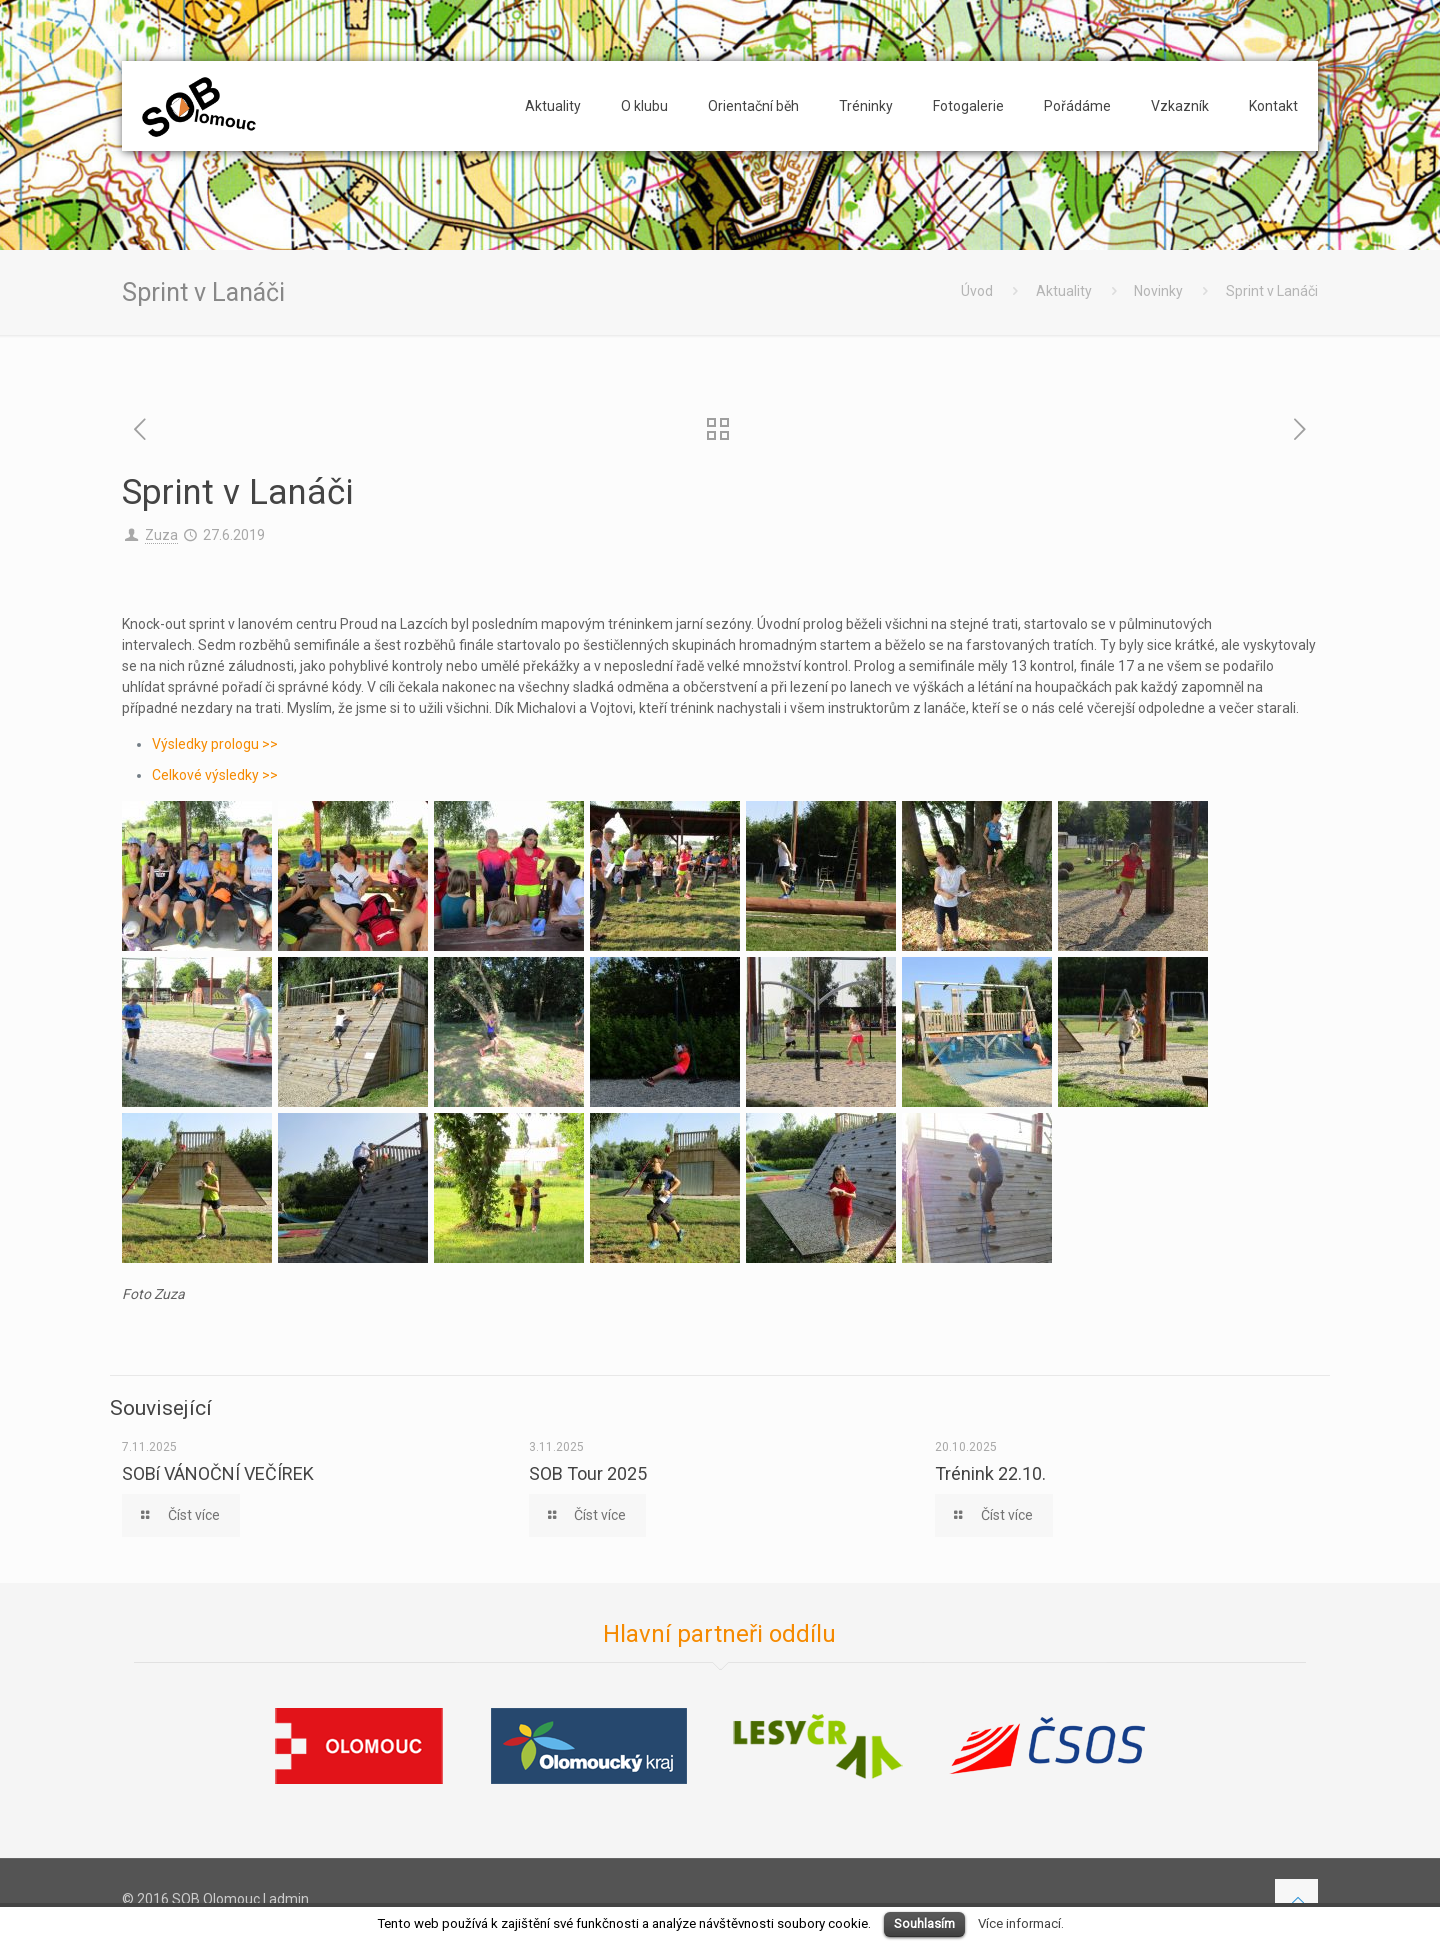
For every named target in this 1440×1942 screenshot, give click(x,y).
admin (289, 1899)
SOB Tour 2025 (588, 1473)
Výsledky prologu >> (215, 744)
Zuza (161, 535)
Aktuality (1064, 291)
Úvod (977, 291)
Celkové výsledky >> (215, 775)
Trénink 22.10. (990, 1473)
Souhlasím (924, 1923)
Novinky (1158, 291)
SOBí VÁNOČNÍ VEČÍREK (218, 1473)
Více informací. (1021, 1923)
